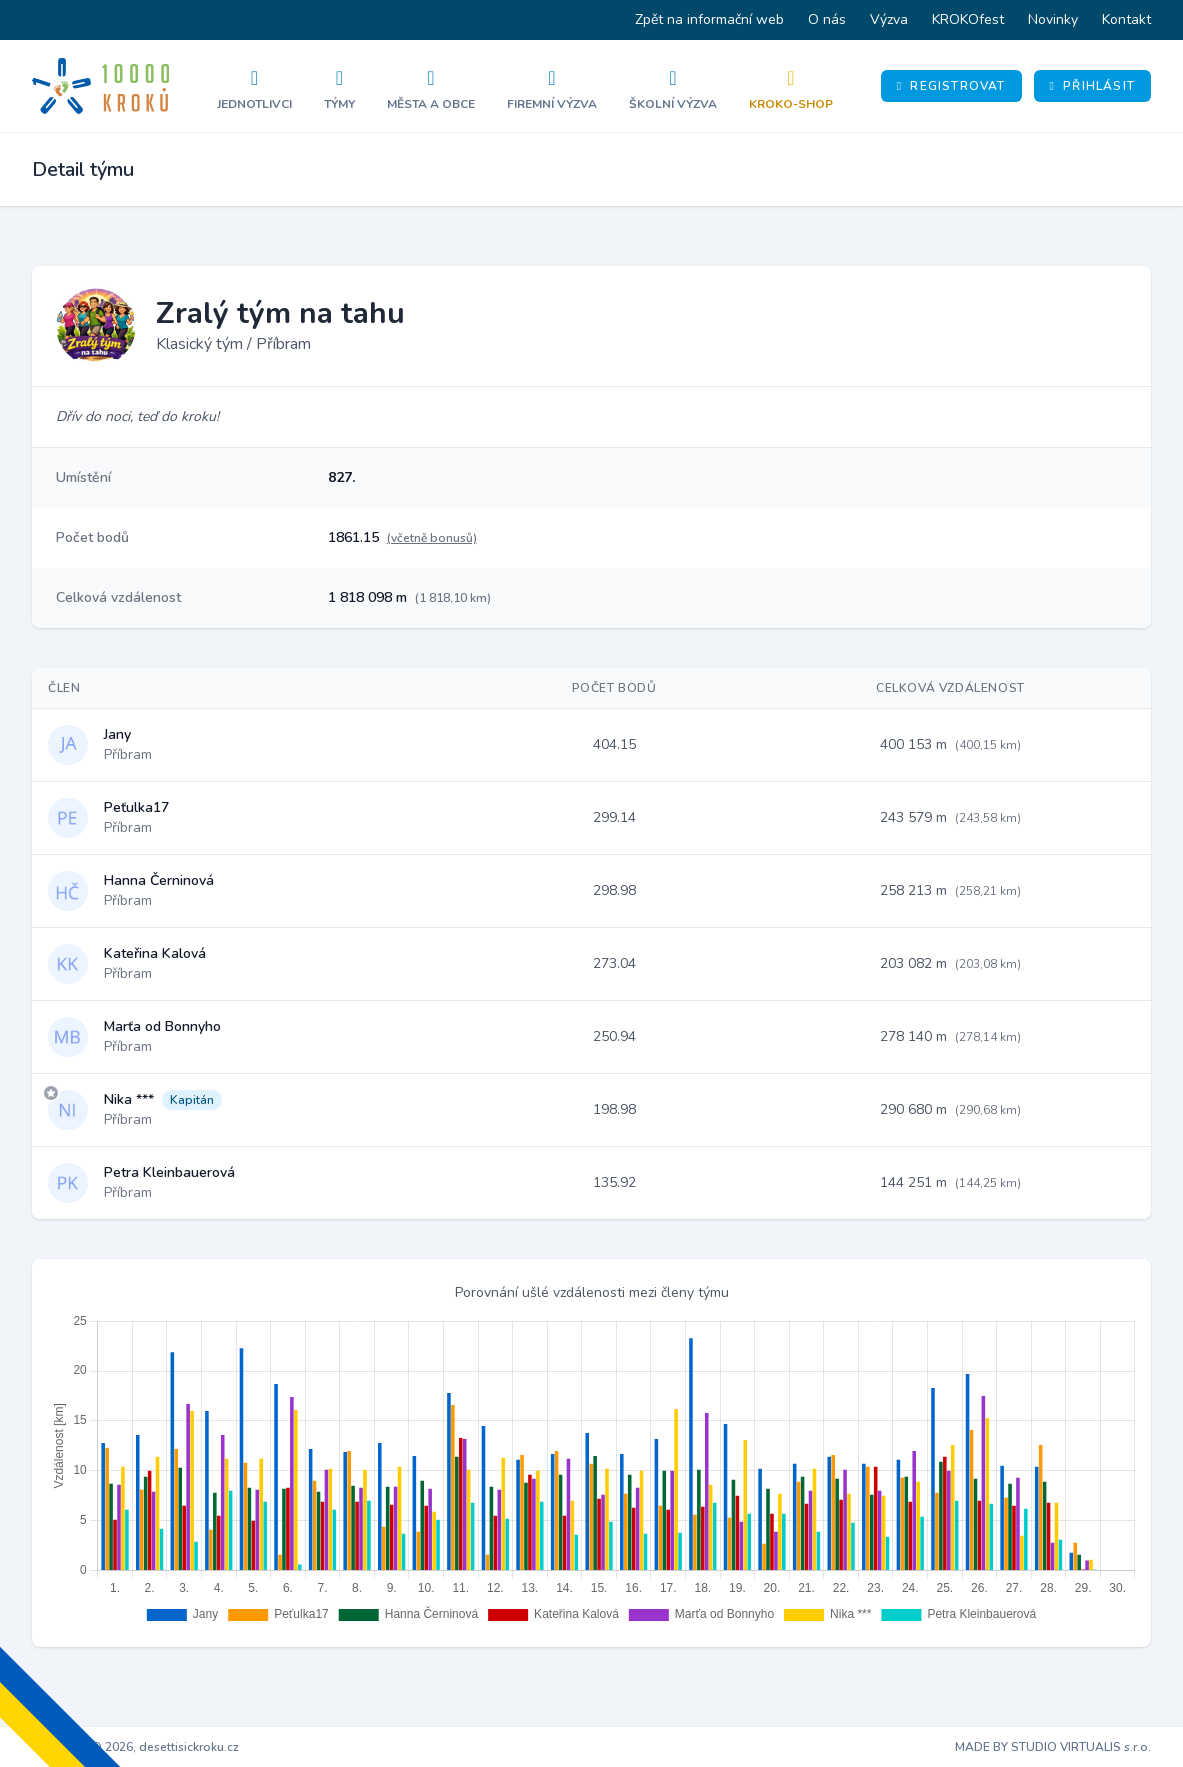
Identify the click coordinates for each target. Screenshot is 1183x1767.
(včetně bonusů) (432, 538)
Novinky (1053, 19)
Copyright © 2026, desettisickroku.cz (135, 1747)
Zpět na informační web (709, 19)
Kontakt (1126, 19)
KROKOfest (968, 19)
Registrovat (951, 86)
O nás (827, 19)
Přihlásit (1092, 86)
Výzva (889, 19)
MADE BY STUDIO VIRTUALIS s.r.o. (1053, 1747)
